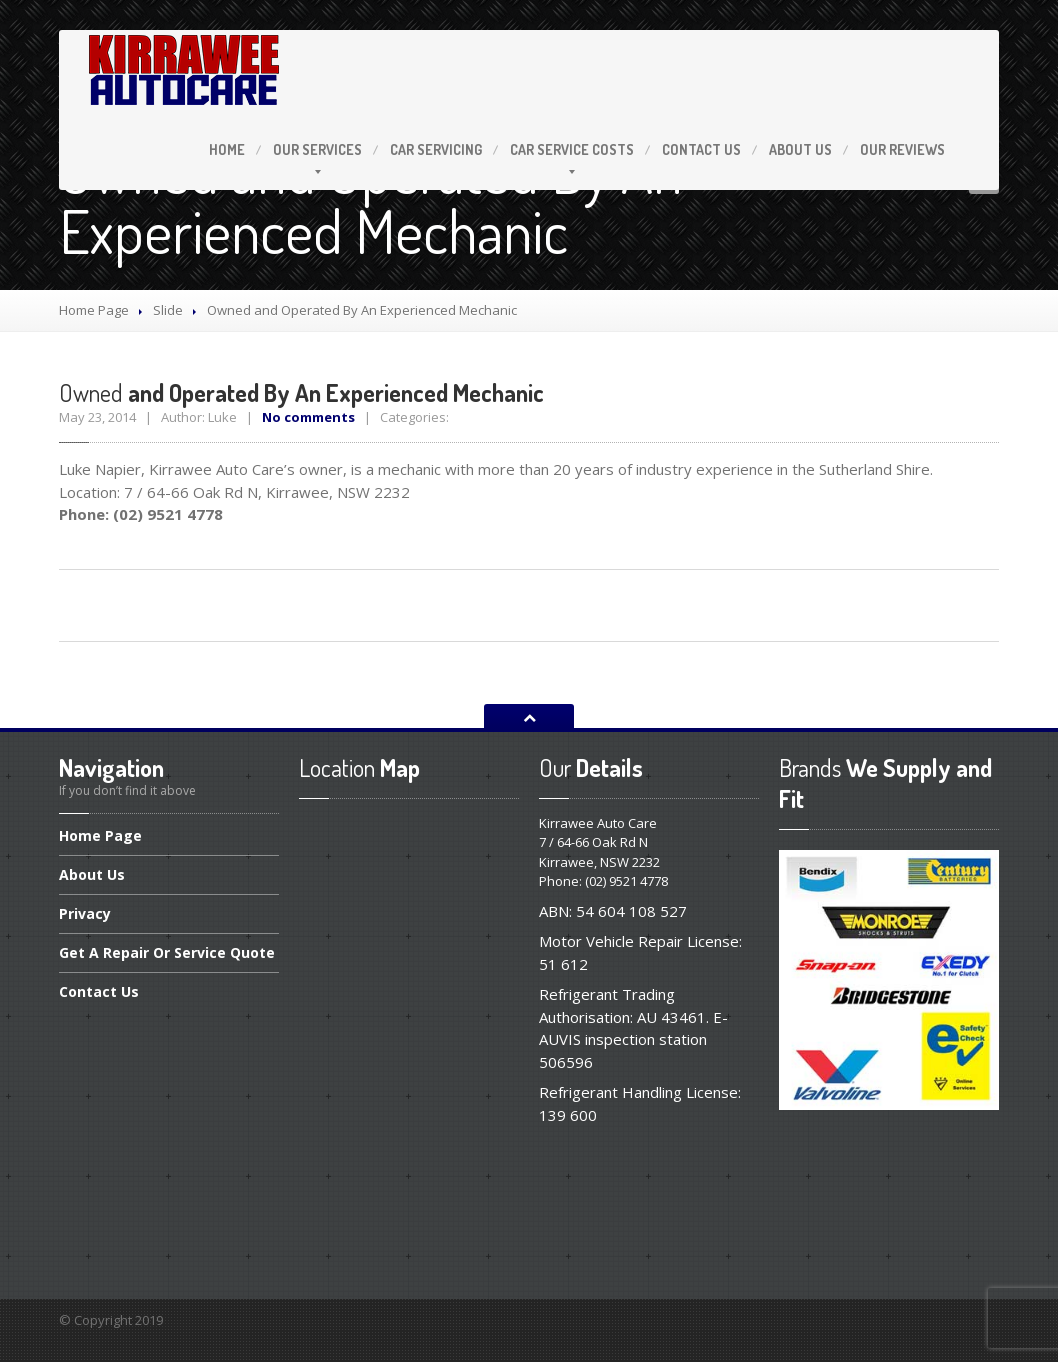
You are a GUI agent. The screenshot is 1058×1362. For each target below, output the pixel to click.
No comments (308, 417)
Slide (168, 310)
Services (317, 149)
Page (100, 837)
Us (701, 149)
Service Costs (572, 149)
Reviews (902, 149)
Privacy (85, 913)
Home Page (94, 310)
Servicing (436, 149)
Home (227, 149)
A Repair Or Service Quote (167, 952)
